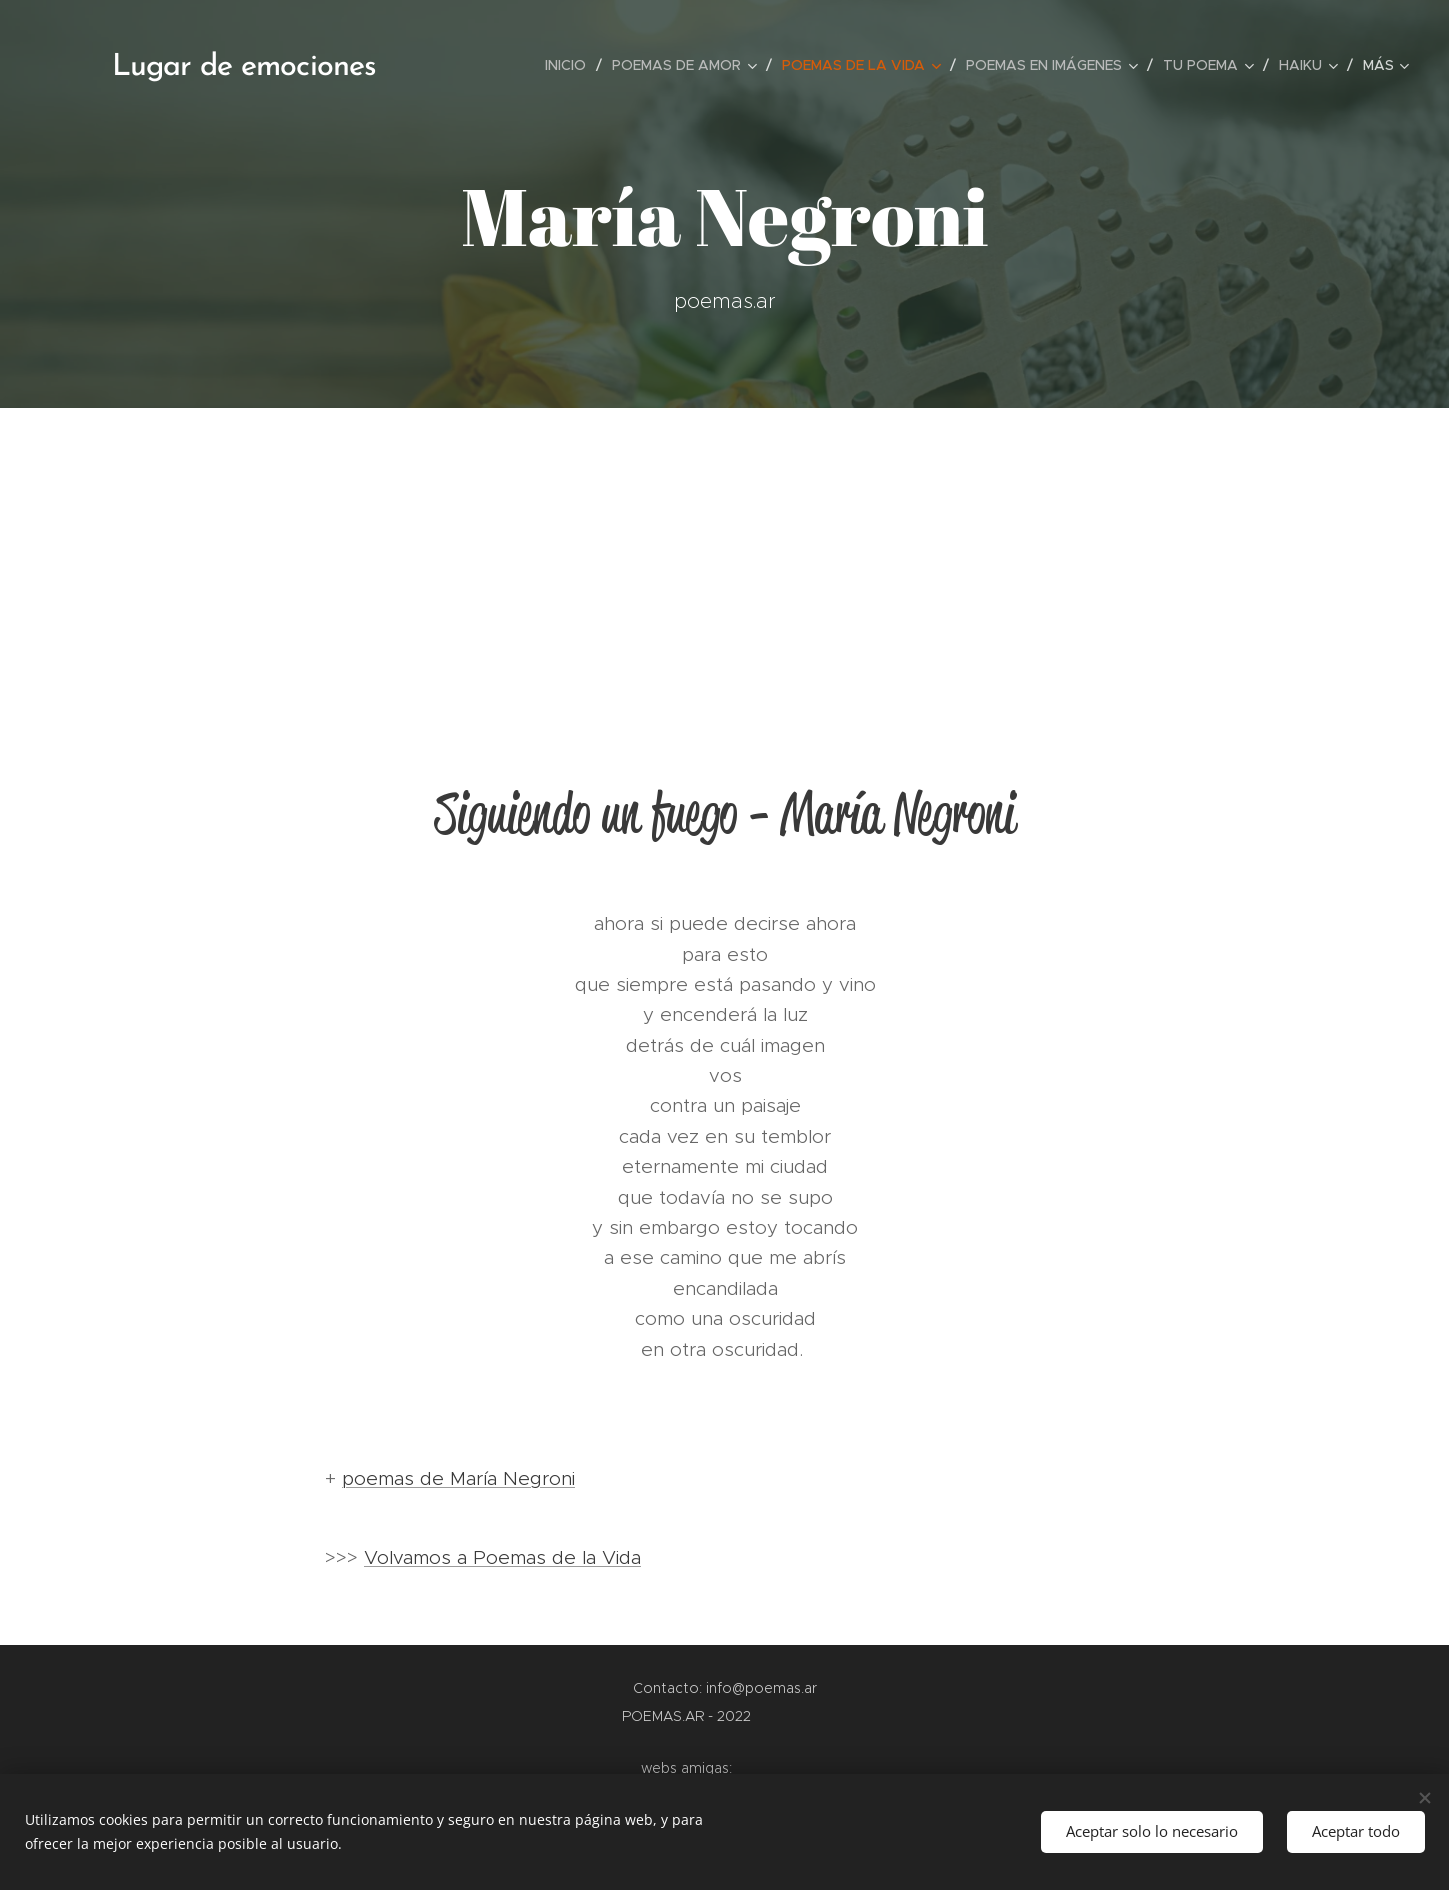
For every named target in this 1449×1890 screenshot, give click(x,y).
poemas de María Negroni (458, 1478)
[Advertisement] (725, 558)
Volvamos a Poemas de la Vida (502, 1557)
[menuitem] (571, 65)
